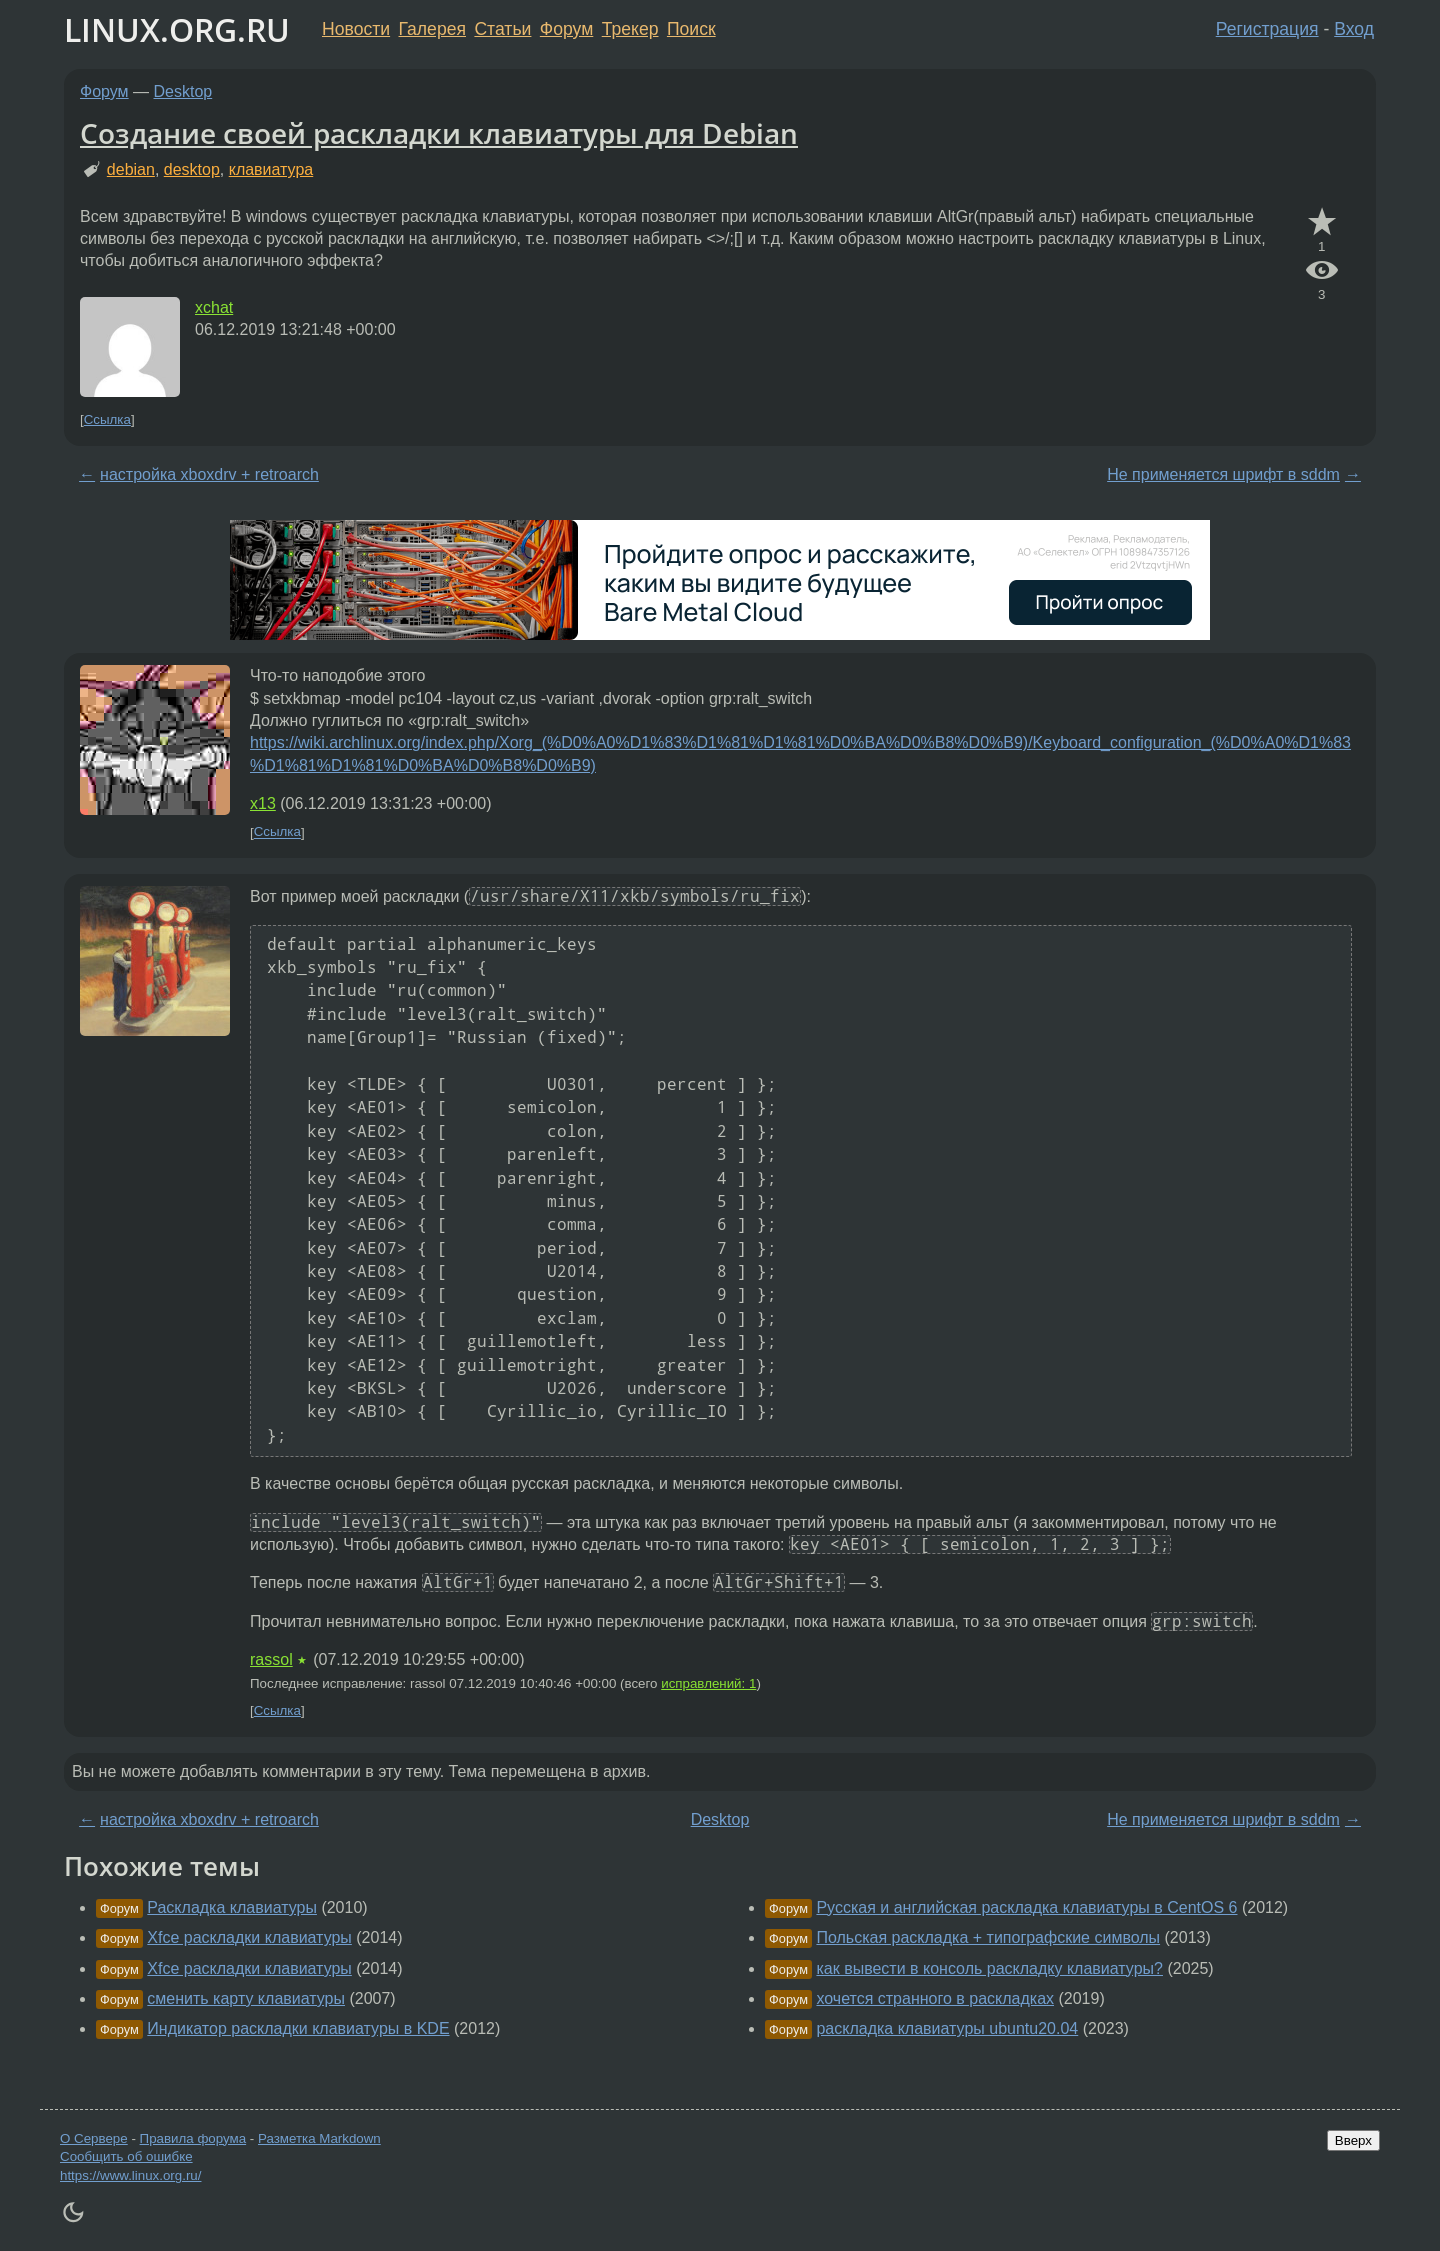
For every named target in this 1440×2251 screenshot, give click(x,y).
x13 (263, 803)
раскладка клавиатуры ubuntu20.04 (947, 2028)
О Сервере (94, 2138)
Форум (566, 29)
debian (131, 169)
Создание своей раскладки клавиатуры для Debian (439, 133)
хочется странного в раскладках (935, 1998)
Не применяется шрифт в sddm (1223, 474)
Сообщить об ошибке (126, 2156)
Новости (356, 29)
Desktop (183, 91)
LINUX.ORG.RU (177, 29)
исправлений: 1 (708, 1683)
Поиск (691, 29)
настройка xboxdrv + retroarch (209, 474)
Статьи (502, 29)
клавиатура (271, 169)
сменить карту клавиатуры (246, 1998)
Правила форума (193, 2138)
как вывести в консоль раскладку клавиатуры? (989, 1968)
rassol (271, 1659)
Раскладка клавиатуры (232, 1907)
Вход (1354, 29)
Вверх (1353, 2140)
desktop (192, 169)
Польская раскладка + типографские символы (988, 1937)
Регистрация (1267, 29)
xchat (214, 307)
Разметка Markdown (319, 2138)
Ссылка (107, 419)
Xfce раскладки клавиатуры (249, 1937)
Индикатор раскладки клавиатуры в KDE (298, 2028)
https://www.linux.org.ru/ (130, 2175)
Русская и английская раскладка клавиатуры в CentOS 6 (1026, 1907)
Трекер (630, 29)
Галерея (432, 29)
